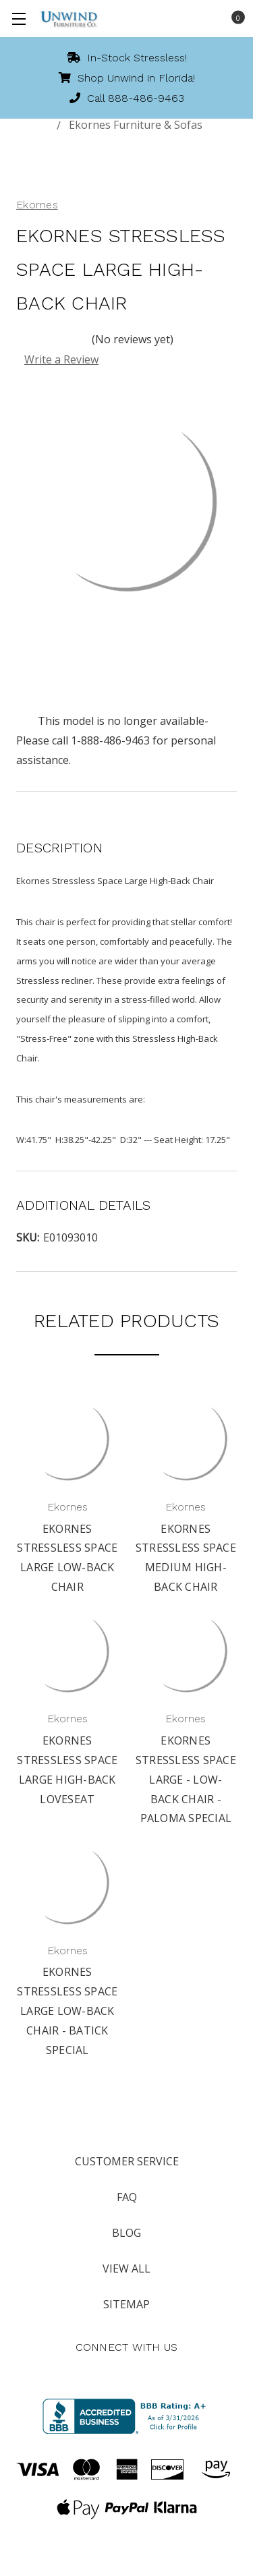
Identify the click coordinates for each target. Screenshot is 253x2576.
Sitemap (126, 2304)
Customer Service (127, 2161)
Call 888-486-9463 (126, 98)
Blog (126, 2232)
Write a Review (61, 359)
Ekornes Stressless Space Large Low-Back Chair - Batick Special (67, 2010)
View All (126, 2268)
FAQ (127, 2197)
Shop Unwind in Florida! (127, 77)
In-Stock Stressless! (127, 57)
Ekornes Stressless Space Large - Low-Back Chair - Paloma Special (186, 1779)
